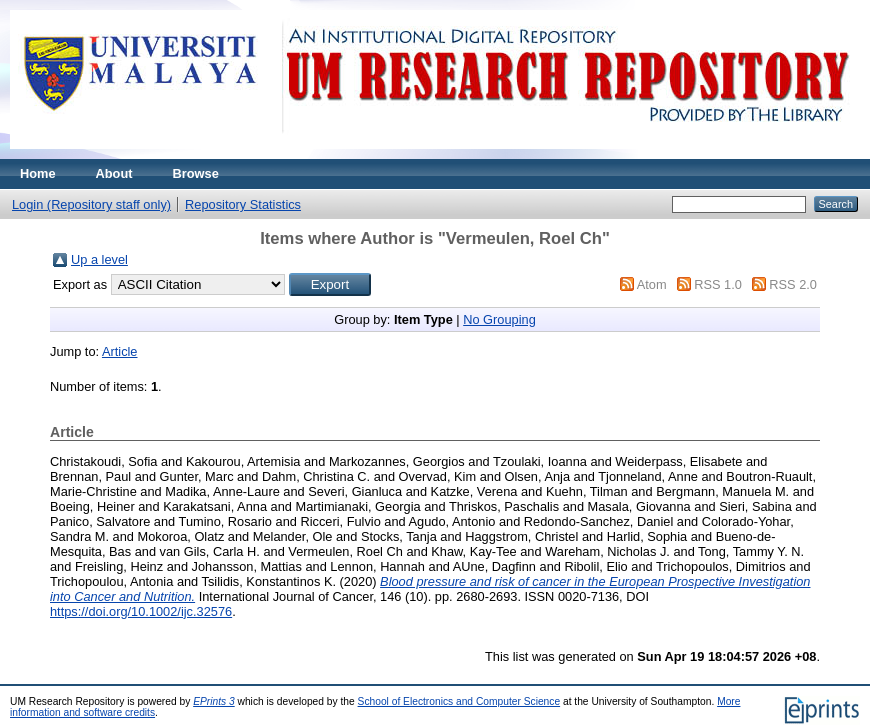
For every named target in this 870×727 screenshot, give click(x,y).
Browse (196, 173)
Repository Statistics (243, 204)
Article (120, 351)
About (114, 173)
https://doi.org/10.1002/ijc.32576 (141, 611)
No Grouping (499, 319)
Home (38, 173)
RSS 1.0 (718, 284)
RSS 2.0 (793, 284)
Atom (652, 284)
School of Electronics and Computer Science (459, 701)
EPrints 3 (214, 701)
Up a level (99, 259)
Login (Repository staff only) (91, 204)
